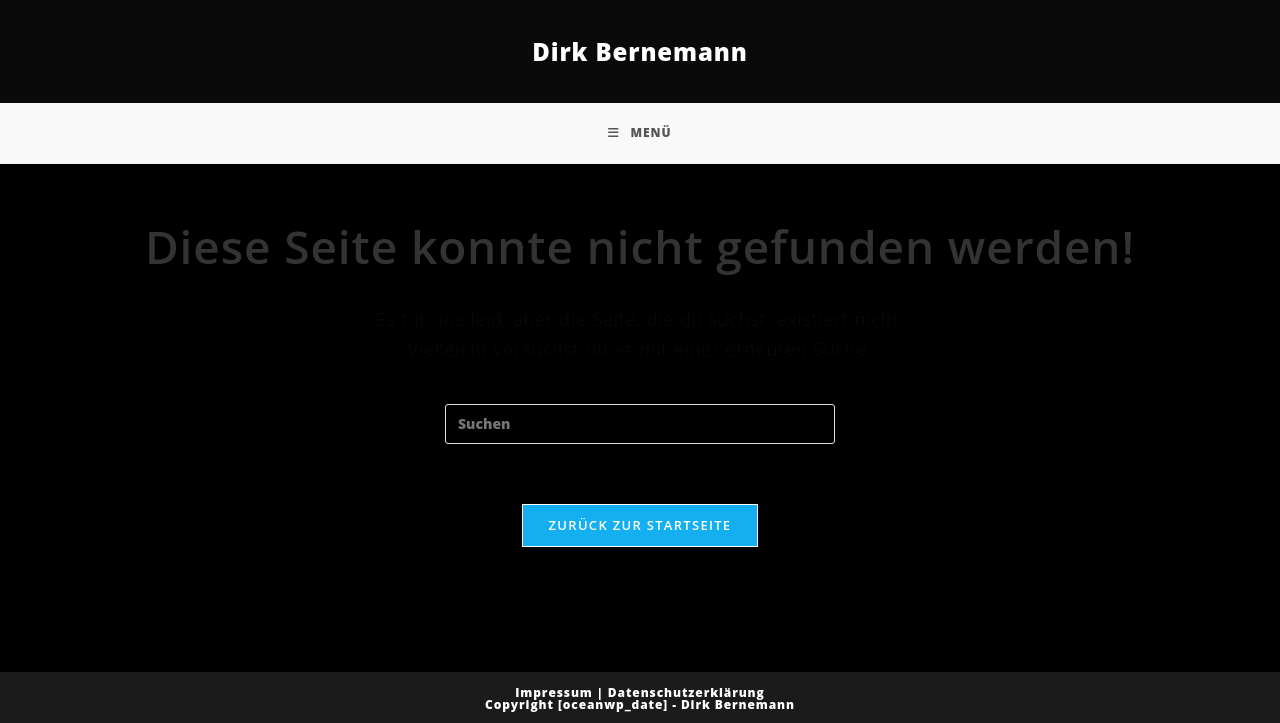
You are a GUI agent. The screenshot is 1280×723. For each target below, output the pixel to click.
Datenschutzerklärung (686, 692)
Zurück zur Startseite (640, 525)
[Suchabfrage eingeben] (640, 424)
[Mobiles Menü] (639, 133)
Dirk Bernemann (640, 51)
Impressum (554, 692)
